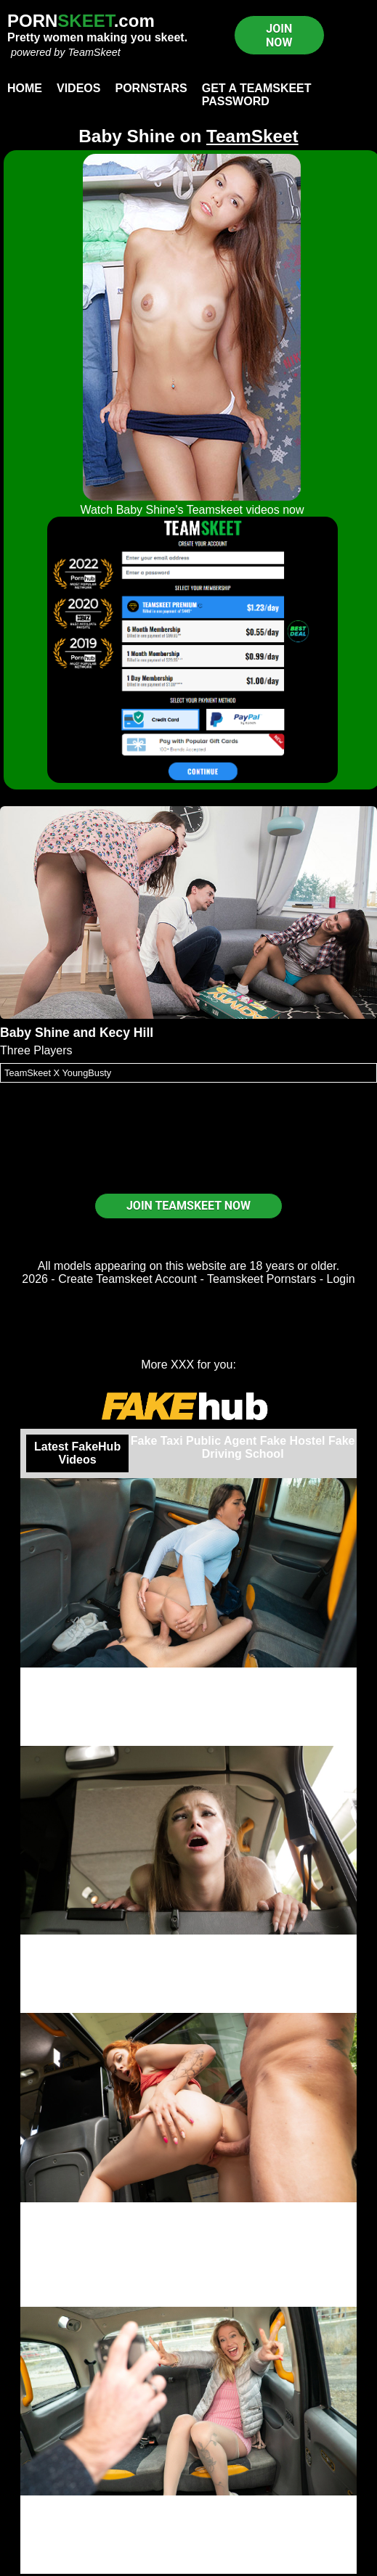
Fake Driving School (278, 1447)
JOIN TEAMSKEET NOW (188, 1206)
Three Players (36, 1050)
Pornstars (151, 88)
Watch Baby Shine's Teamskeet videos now (192, 510)
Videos (78, 88)
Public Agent (221, 1441)
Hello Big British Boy (188, 2208)
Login (341, 1279)
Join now (188, 1739)
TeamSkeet (94, 52)
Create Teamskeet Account (127, 1279)
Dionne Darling (188, 2515)
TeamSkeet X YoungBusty (57, 1072)
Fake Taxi (157, 1441)
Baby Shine (35, 1032)
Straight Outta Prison (188, 1674)
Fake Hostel (292, 1441)
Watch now (188, 2567)
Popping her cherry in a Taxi (188, 1941)
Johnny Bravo (188, 2221)
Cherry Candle (188, 2247)
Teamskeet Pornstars (261, 1279)
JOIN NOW (279, 35)
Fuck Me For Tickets (188, 2501)
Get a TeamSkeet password (257, 94)
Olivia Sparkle (188, 1954)
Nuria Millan (188, 1687)
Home (24, 88)
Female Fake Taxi (189, 2287)
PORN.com (81, 20)
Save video (188, 2006)
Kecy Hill (126, 1032)
